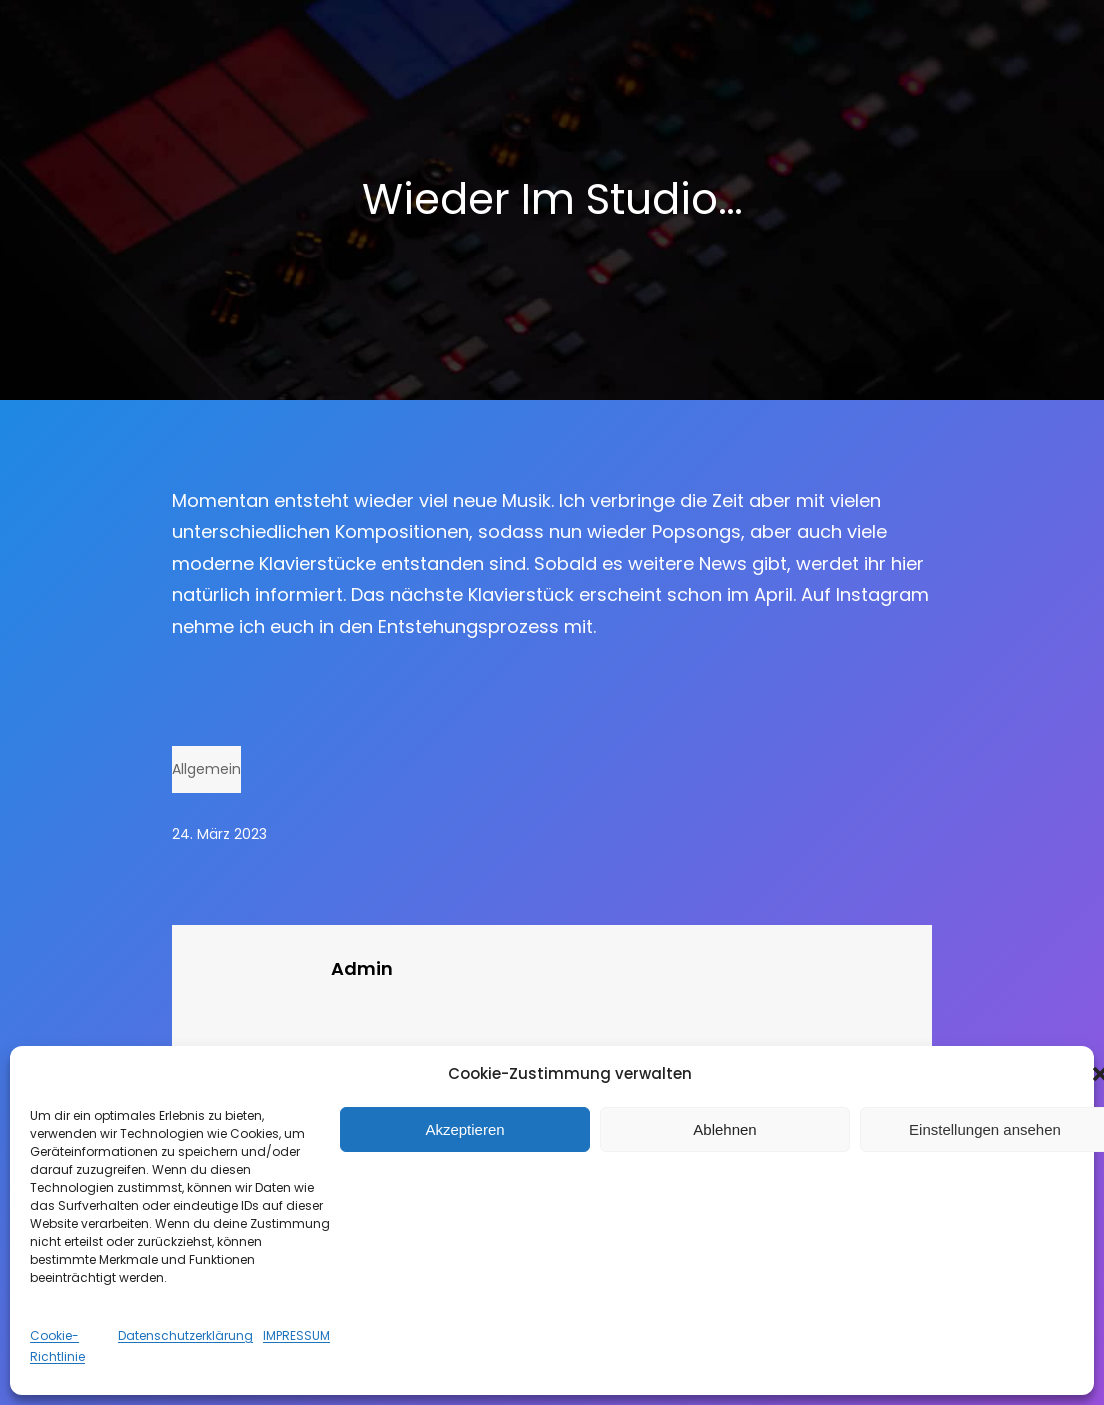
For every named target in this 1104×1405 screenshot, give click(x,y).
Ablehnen (724, 1129)
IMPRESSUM (296, 1335)
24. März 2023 (219, 834)
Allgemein (206, 769)
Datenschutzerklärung (185, 1335)
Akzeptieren (464, 1129)
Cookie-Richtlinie (57, 1346)
